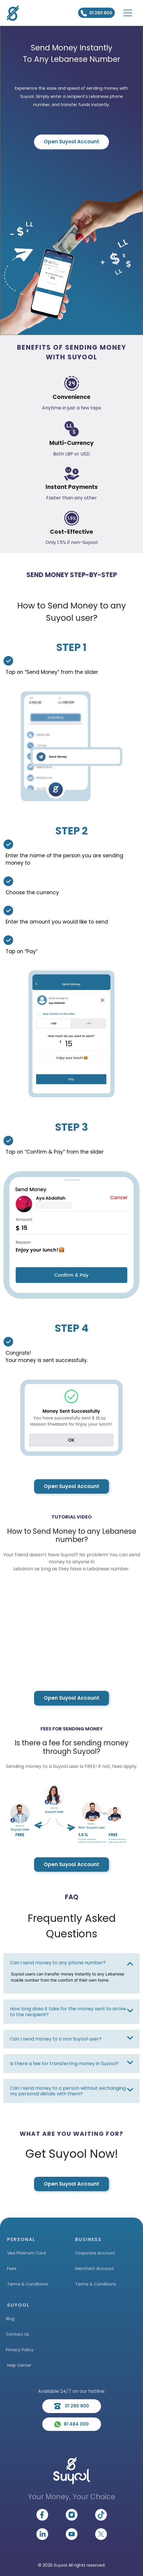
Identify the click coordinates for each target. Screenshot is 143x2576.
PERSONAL (21, 2239)
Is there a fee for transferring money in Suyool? (64, 2063)
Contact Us (17, 2334)
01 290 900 (96, 13)
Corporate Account (95, 2253)
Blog (10, 2319)
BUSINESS (88, 2239)
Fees (11, 2268)
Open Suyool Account (71, 141)
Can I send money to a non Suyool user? (56, 2039)
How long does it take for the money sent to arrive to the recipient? (68, 2011)
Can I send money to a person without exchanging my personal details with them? (68, 2091)
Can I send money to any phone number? (58, 1962)
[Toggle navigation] (128, 13)
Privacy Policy (19, 2350)
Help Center (19, 2365)
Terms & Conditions (27, 2284)
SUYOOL (18, 2305)
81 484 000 (71, 2424)
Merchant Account (94, 2268)
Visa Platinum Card (26, 2253)
